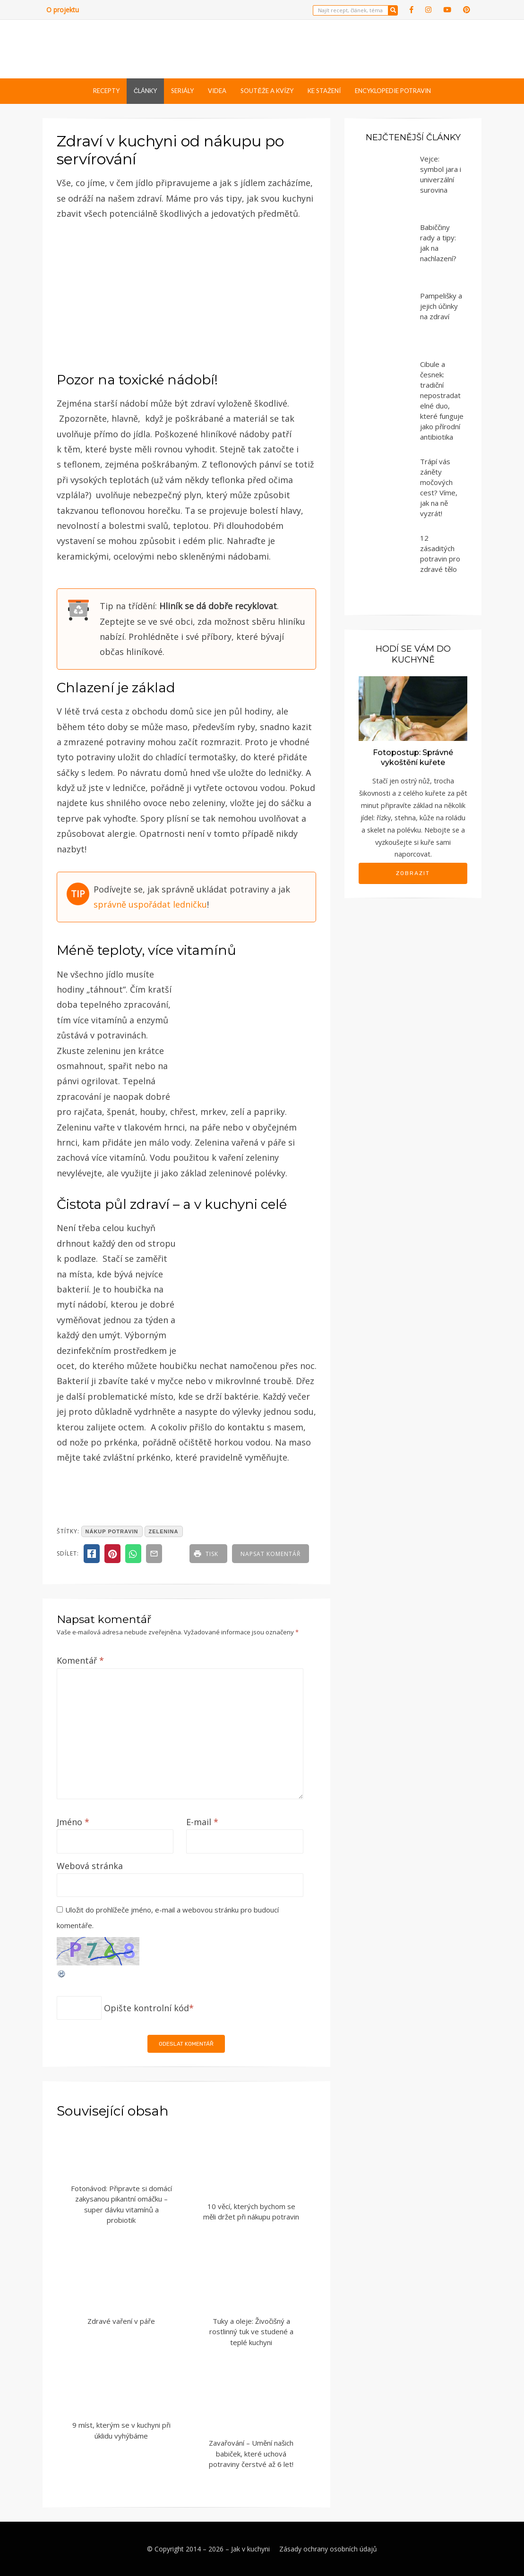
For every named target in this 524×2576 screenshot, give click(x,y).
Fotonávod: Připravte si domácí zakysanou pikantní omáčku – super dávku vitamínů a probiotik (121, 2204)
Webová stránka (90, 1865)
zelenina (164, 1531)
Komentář (80, 1660)
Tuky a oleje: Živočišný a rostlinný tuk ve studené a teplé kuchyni (251, 2331)
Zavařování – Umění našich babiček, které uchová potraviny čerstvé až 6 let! (251, 2453)
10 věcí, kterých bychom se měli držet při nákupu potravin (251, 2212)
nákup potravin (112, 1531)
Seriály (182, 90)
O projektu (62, 9)
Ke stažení (324, 90)
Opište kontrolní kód (146, 2008)
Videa (217, 90)
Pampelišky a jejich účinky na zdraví (441, 306)
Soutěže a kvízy (267, 90)
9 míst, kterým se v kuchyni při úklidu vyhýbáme (121, 2430)
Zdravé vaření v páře (121, 2321)
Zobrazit (413, 873)
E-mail (202, 1822)
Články (145, 90)
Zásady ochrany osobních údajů (328, 2548)
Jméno (73, 1822)
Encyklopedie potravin (393, 90)
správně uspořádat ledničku (150, 904)
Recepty (106, 90)
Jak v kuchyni (250, 2548)
